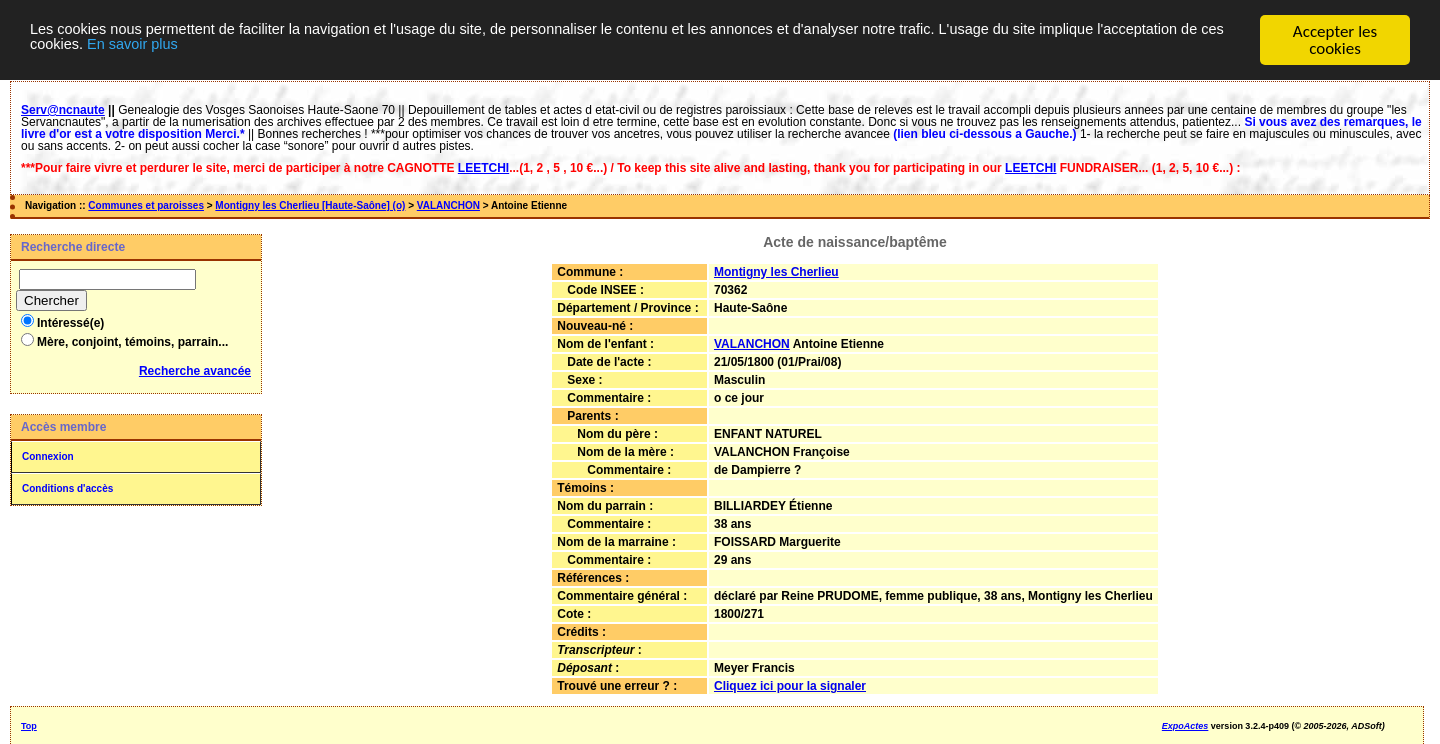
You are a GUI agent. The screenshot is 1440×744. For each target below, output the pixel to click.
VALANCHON (448, 205)
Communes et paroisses (146, 205)
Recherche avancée (195, 371)
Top (29, 726)
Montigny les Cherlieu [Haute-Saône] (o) (310, 205)
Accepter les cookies (1335, 40)
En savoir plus (372, 49)
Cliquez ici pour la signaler (790, 686)
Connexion (48, 456)
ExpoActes (1185, 726)
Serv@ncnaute (63, 110)
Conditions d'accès (67, 488)
